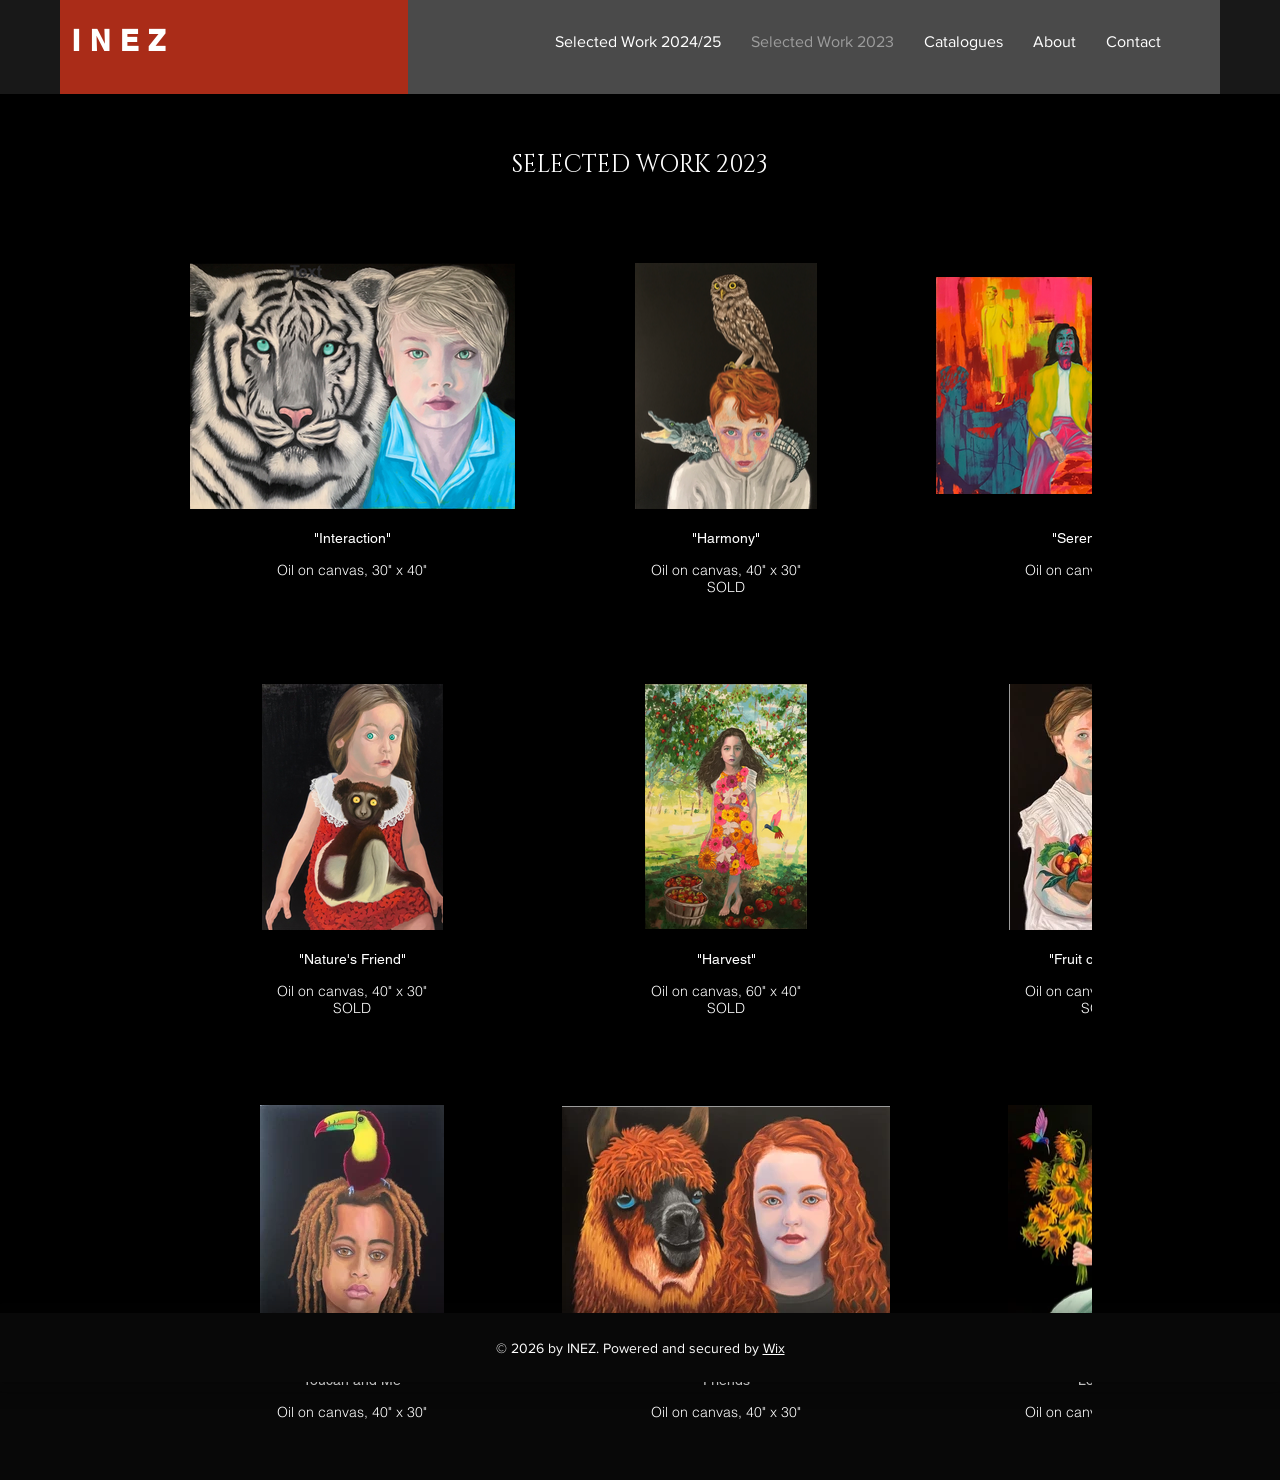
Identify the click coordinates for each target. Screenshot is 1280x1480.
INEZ (123, 40)
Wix (774, 1348)
